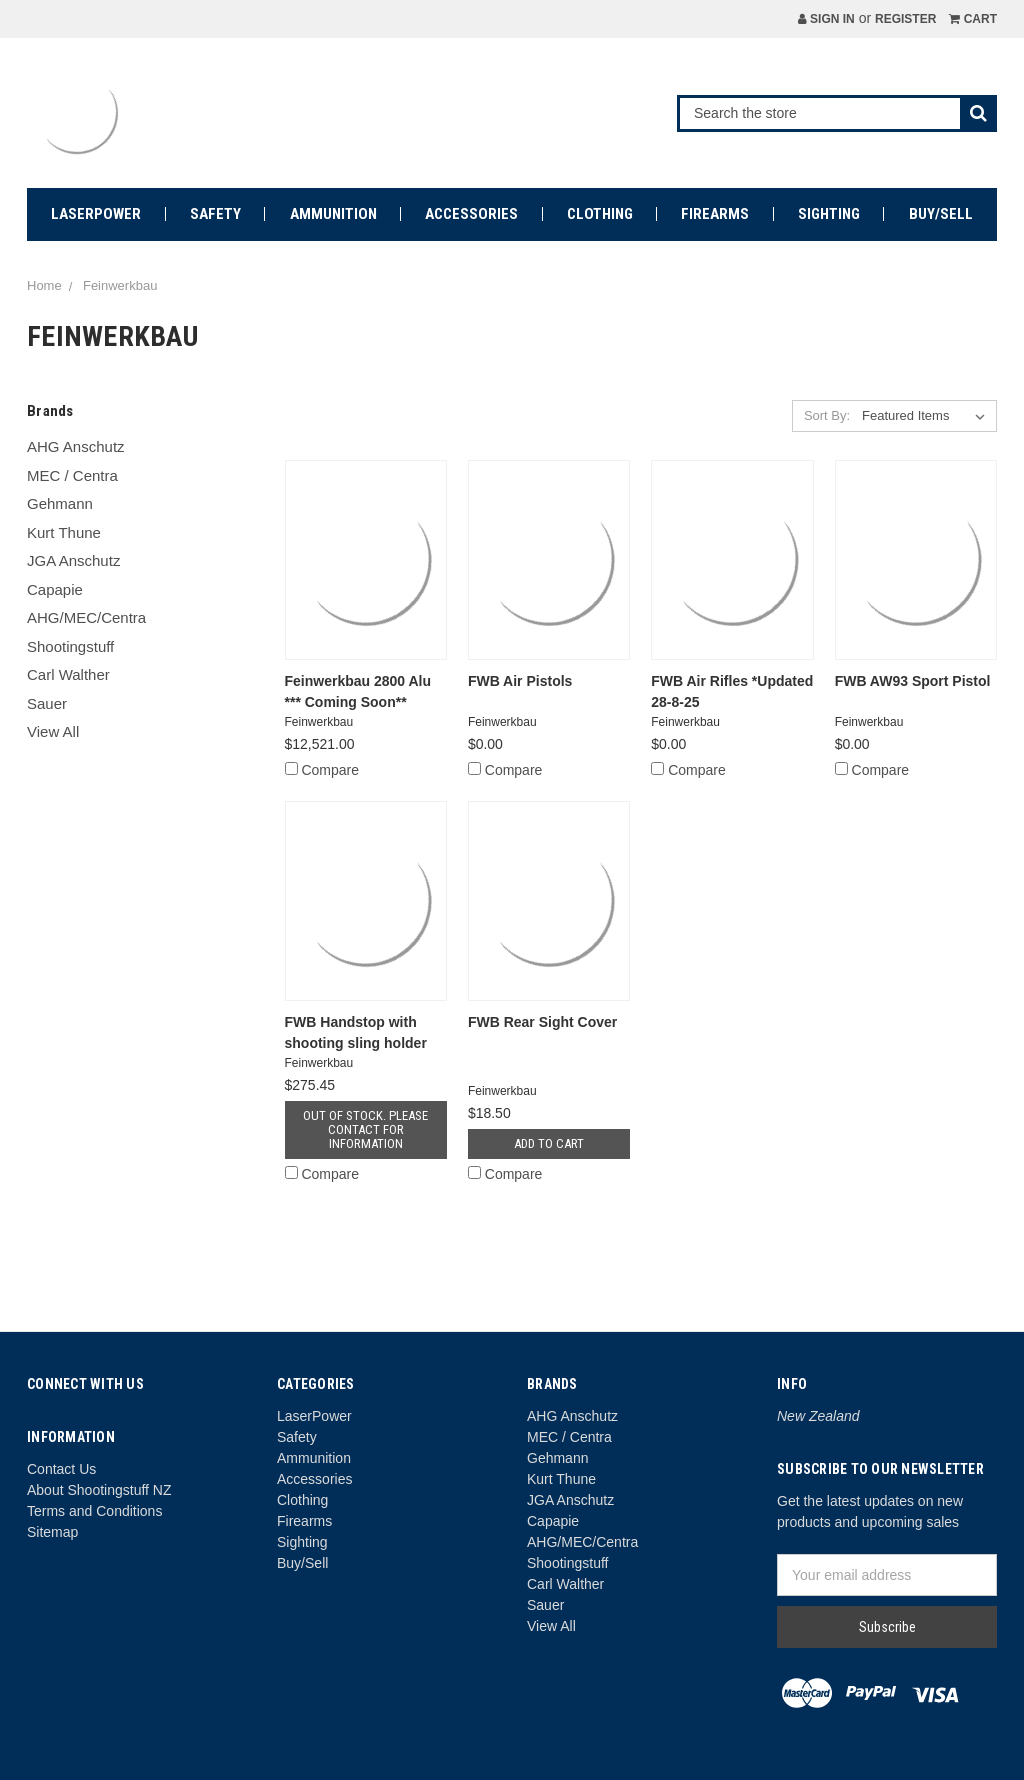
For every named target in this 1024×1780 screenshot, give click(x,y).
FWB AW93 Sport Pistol (913, 681)
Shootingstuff (70, 646)
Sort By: (827, 415)
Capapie (55, 589)
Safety (215, 214)
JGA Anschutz (73, 560)
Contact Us (61, 1469)
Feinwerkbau (120, 285)
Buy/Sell (941, 214)
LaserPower (96, 214)
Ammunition (333, 214)
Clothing (600, 214)
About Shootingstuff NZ (99, 1490)
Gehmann (60, 503)
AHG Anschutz (76, 446)
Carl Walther (68, 674)
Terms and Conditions (94, 1511)
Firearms (715, 214)
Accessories (471, 214)
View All (53, 731)
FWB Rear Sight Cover (542, 1022)
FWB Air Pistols (520, 681)
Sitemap (52, 1532)
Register (905, 19)
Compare (322, 770)
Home (44, 285)
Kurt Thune (64, 532)
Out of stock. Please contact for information (365, 1129)
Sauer (47, 703)
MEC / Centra (72, 475)
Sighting (829, 214)
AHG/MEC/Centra (86, 617)
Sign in (826, 19)
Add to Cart (549, 1143)
